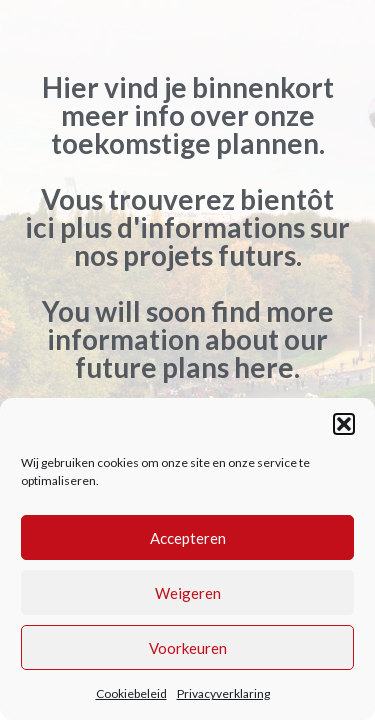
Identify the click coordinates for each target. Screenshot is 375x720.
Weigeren (188, 593)
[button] (344, 424)
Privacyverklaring (223, 693)
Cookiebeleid (131, 693)
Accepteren (188, 538)
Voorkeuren (188, 648)
